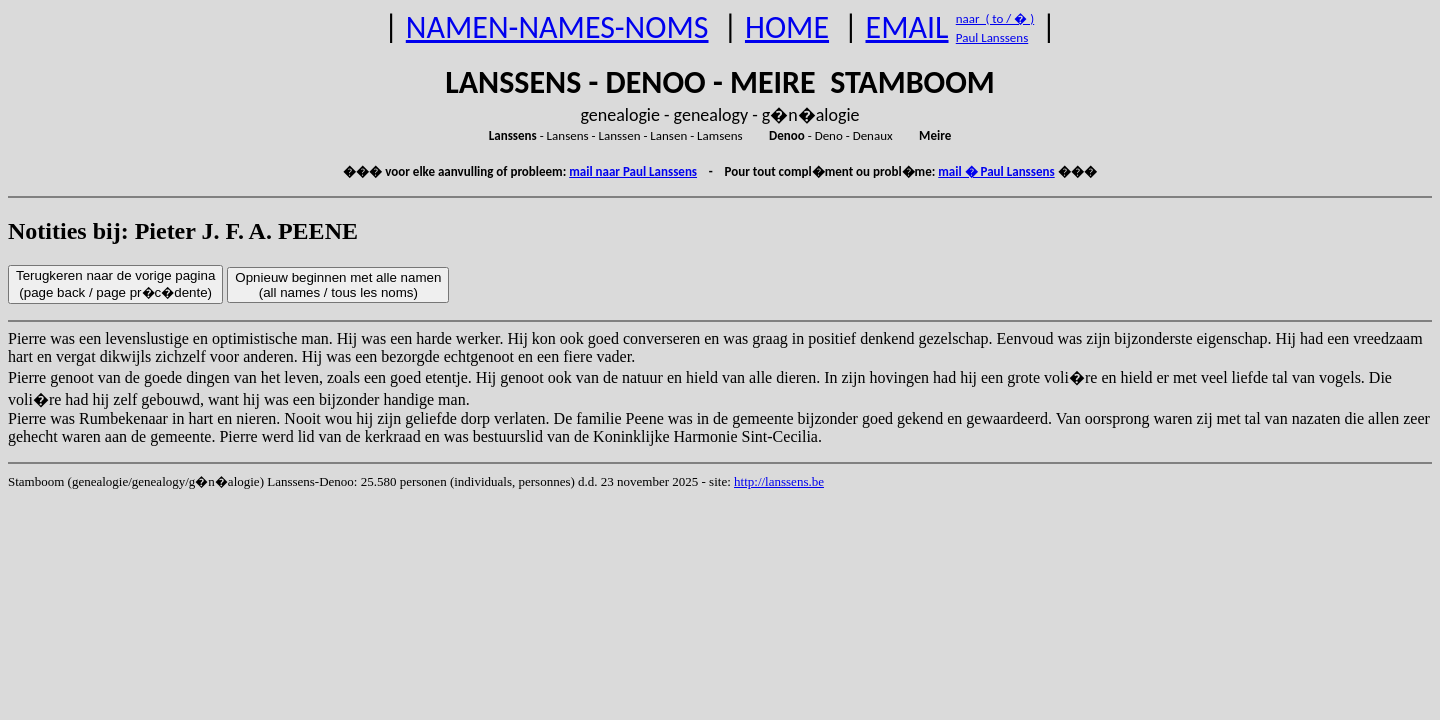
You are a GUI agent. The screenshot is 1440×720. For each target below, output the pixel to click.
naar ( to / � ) (995, 18)
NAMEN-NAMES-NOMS (557, 27)
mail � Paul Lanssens (996, 171)
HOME (787, 27)
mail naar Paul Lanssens (633, 171)
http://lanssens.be (779, 481)
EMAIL (907, 27)
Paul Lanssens (992, 37)
